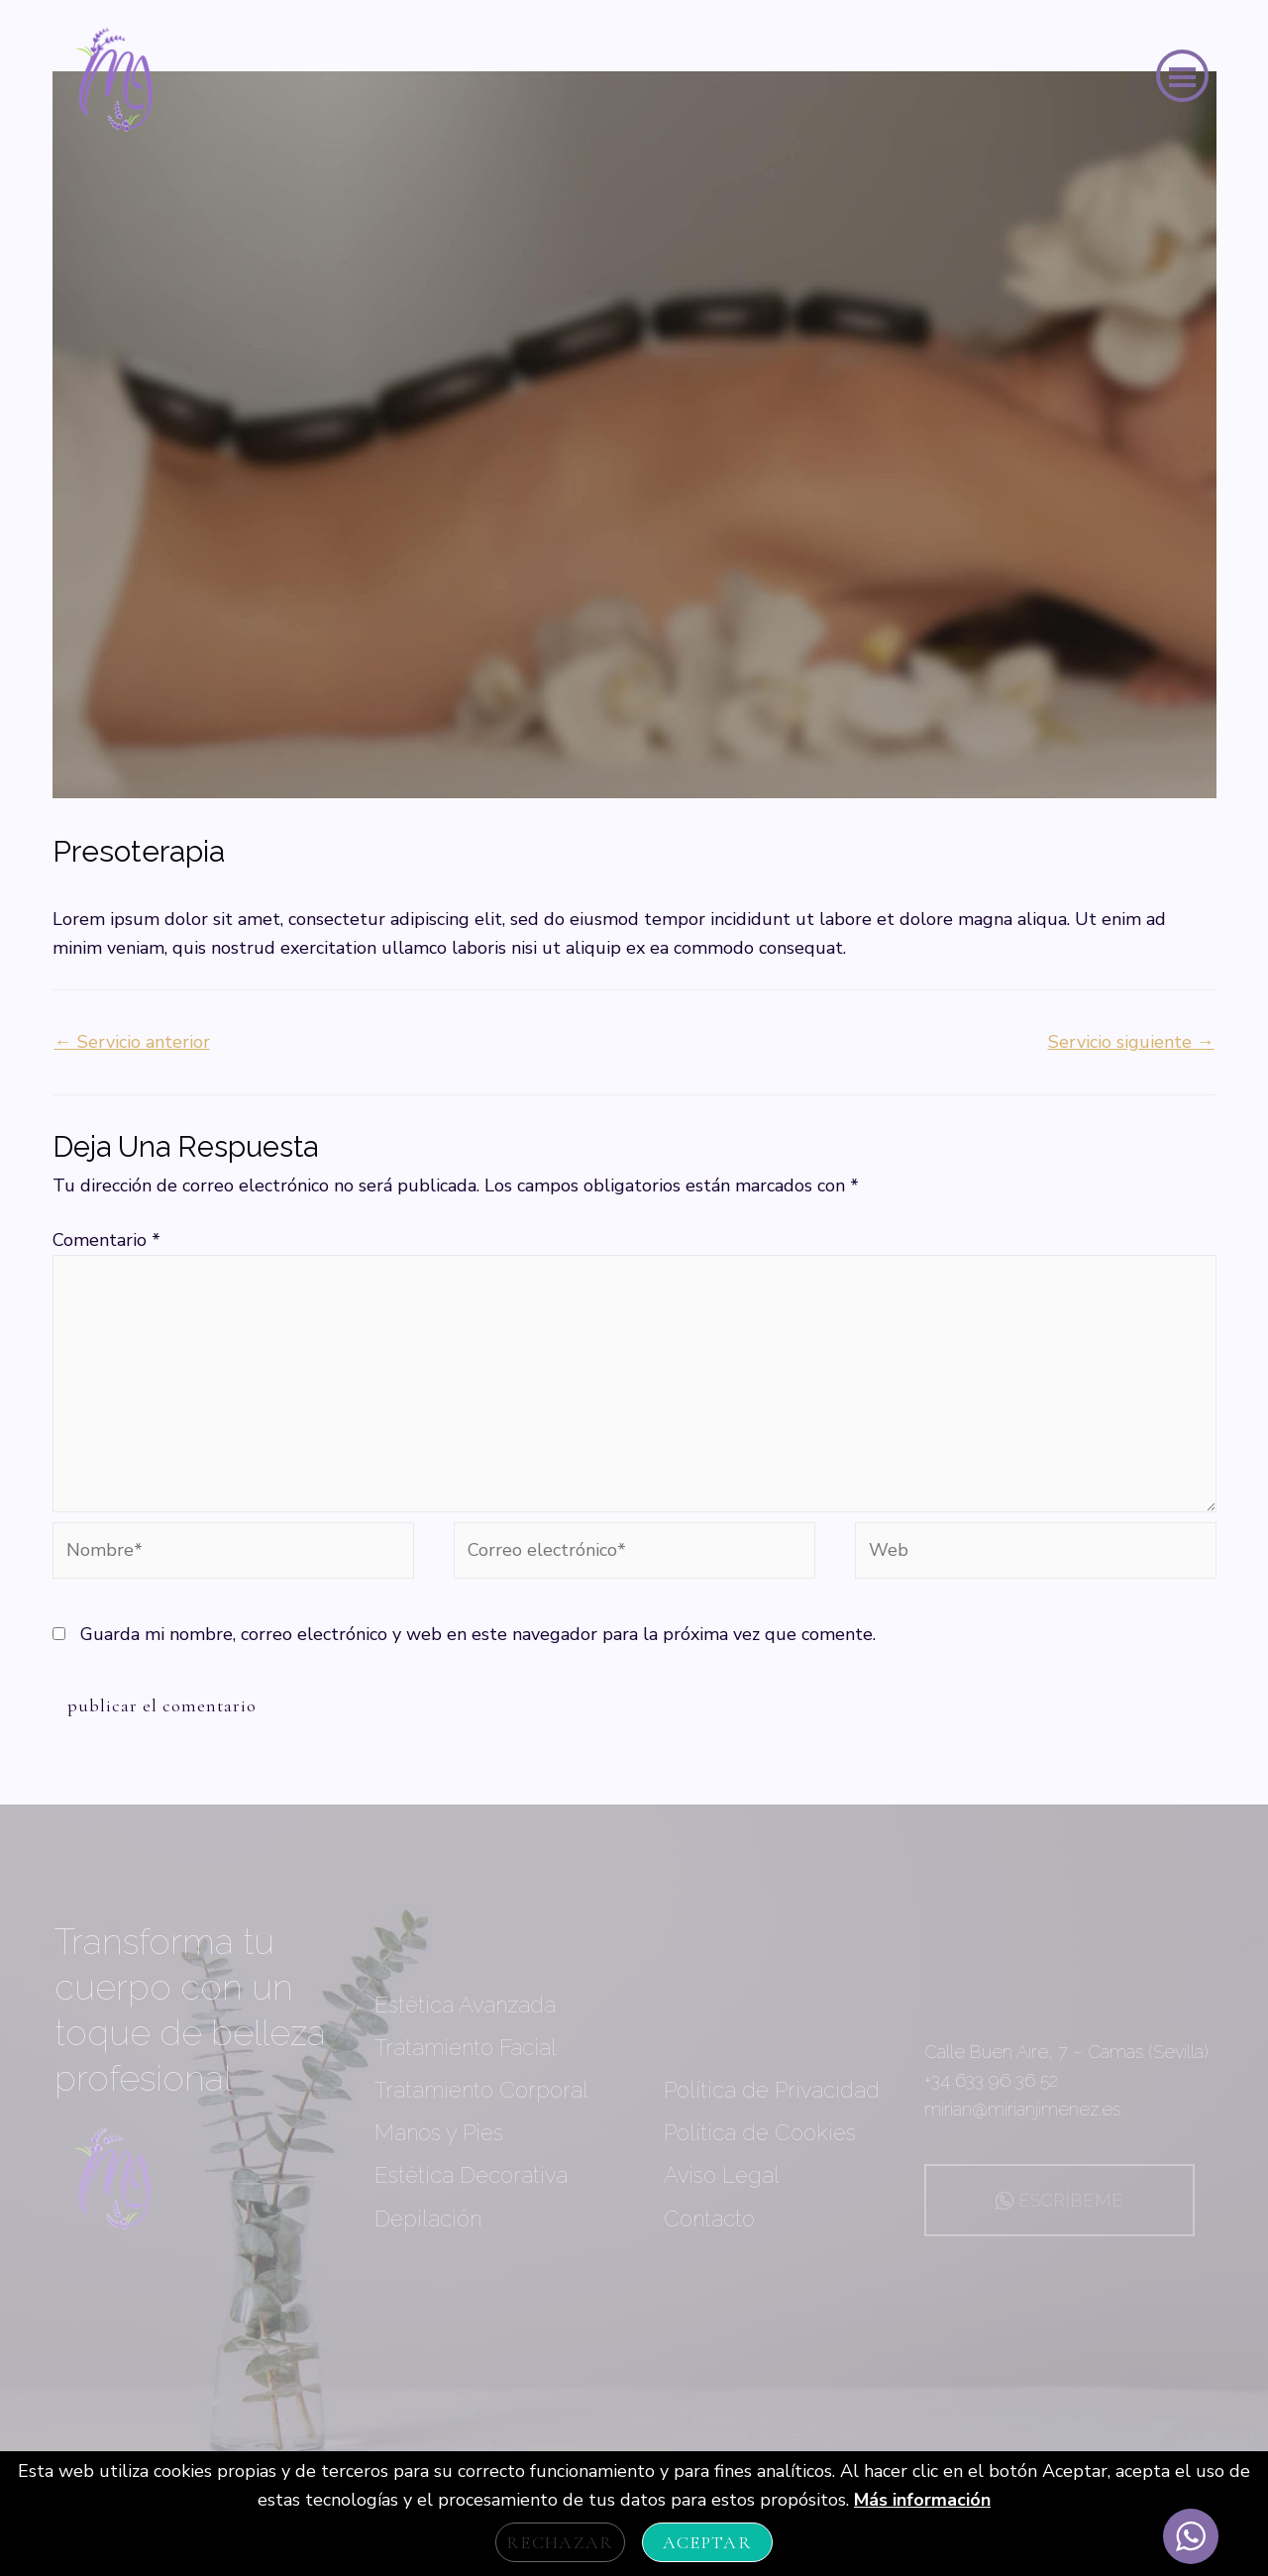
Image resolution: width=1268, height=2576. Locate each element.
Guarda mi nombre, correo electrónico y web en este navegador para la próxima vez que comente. (478, 1634)
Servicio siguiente (1131, 1042)
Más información (922, 2500)
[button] (1182, 76)
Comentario (106, 1240)
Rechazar (560, 2542)
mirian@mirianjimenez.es (1022, 2109)
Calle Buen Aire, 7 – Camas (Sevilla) (1066, 2051)
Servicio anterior (132, 1042)
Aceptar (707, 2542)
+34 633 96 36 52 (991, 2080)
